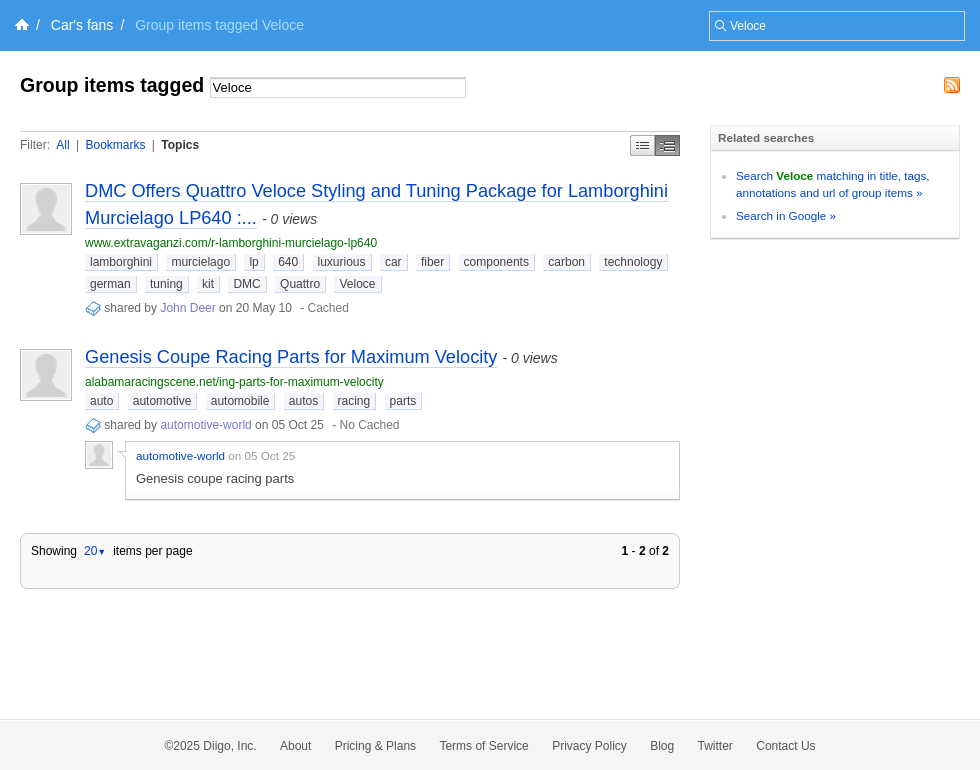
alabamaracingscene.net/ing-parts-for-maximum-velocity (234, 382)
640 (288, 262)
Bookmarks (115, 145)
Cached (328, 308)
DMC (246, 284)
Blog (662, 746)
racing (354, 401)
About (295, 746)
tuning (166, 284)
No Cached (370, 425)
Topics (180, 145)
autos (303, 401)
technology (633, 262)
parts (403, 401)
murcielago (200, 262)
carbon (566, 262)
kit (208, 284)
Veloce (357, 284)
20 (95, 551)
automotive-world (205, 425)
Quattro (300, 284)
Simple (642, 145)
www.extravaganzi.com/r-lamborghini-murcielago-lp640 (231, 243)
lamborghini (121, 262)
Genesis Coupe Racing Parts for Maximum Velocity (291, 357)
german (110, 284)
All (62, 145)
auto (101, 401)
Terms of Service (483, 746)
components (496, 262)
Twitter (715, 746)
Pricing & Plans (375, 746)
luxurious (342, 262)
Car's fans (82, 25)
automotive (162, 401)
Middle (667, 145)
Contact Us (785, 746)
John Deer (189, 308)
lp (253, 262)
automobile (240, 401)
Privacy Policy (589, 746)
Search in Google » (786, 215)
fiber (432, 262)
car (393, 262)
